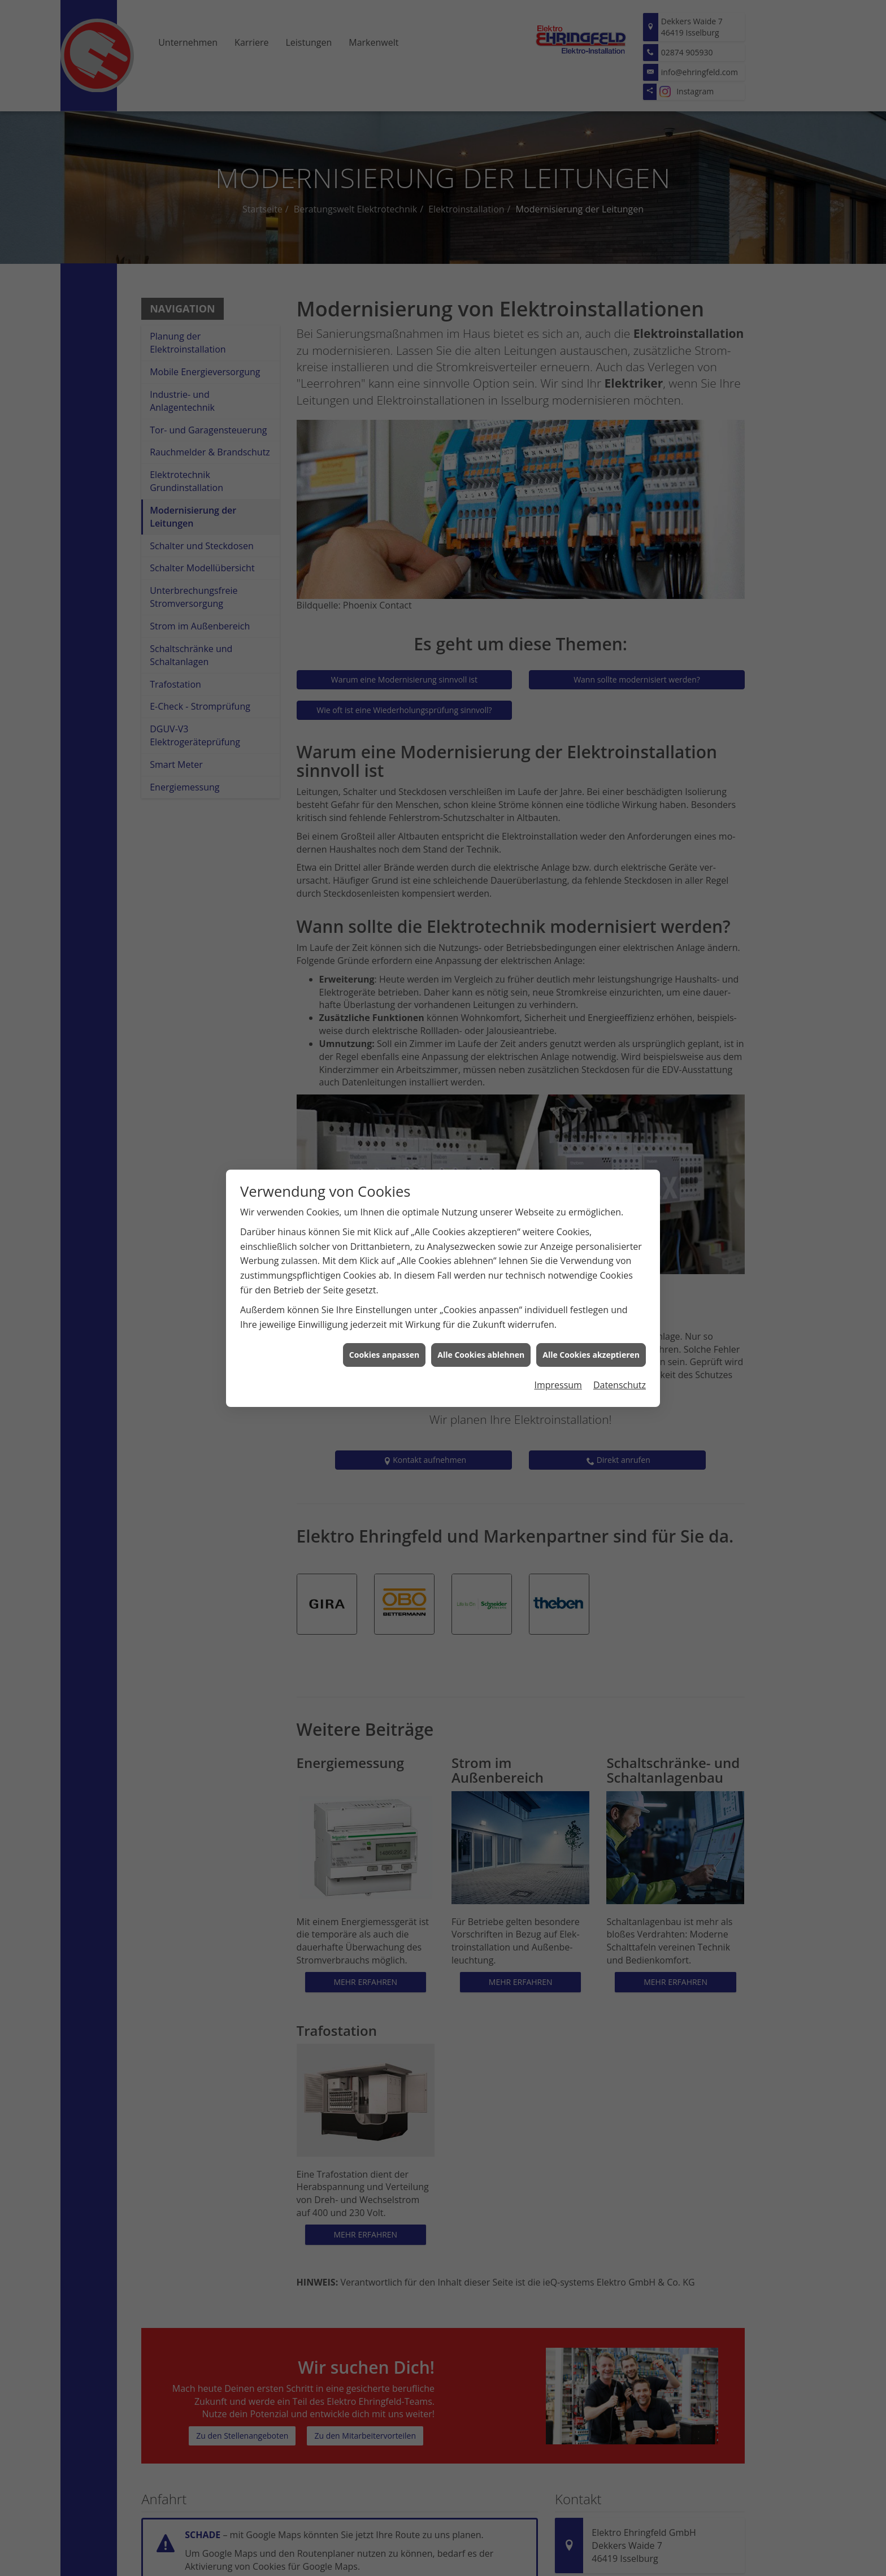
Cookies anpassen (384, 1350)
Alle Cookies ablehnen (480, 1350)
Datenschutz (619, 1381)
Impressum (557, 1381)
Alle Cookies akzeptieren (591, 1350)
